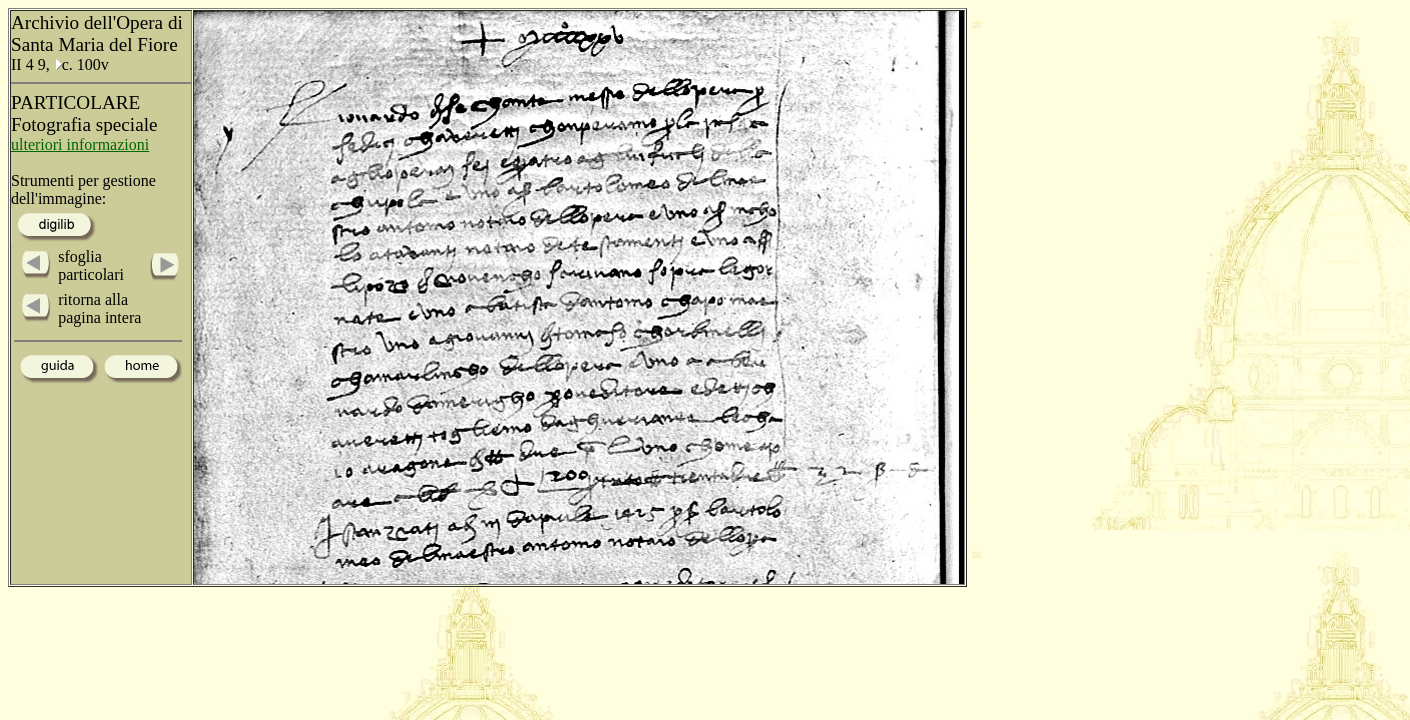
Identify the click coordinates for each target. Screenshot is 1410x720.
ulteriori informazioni (80, 144)
